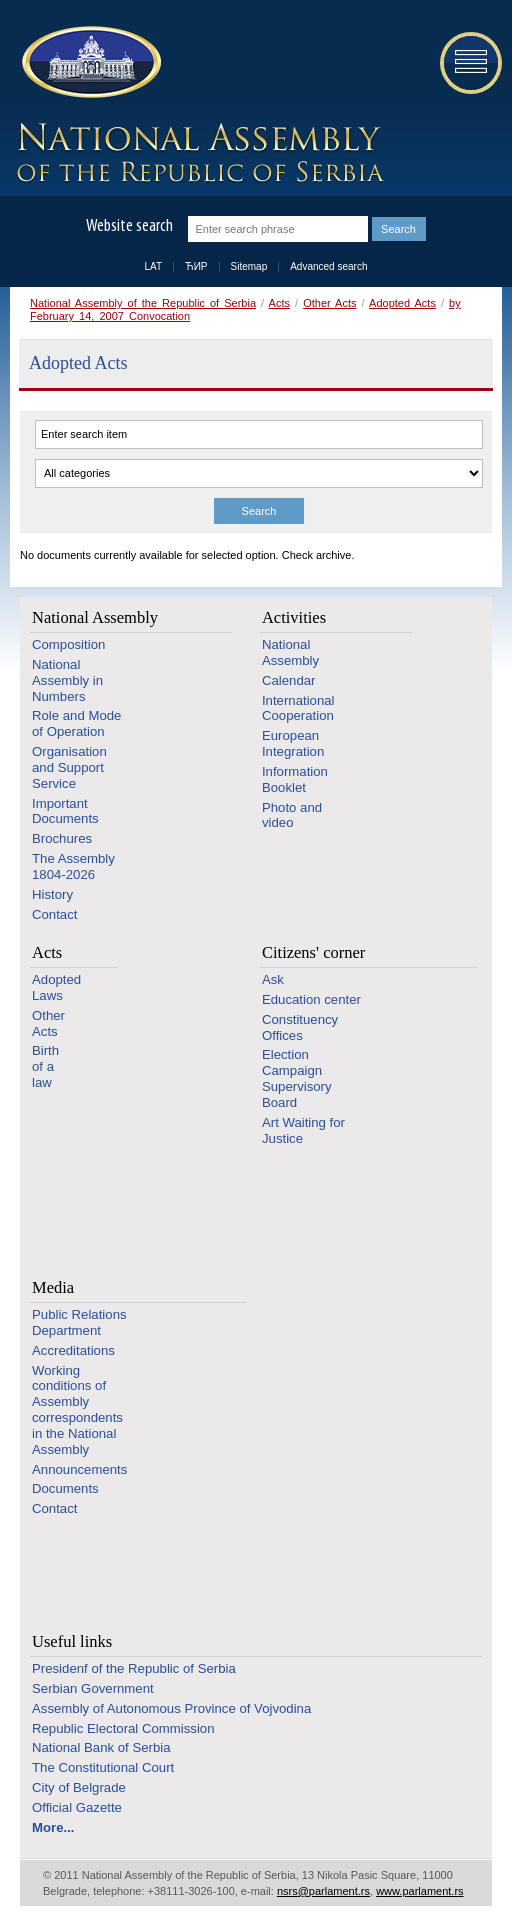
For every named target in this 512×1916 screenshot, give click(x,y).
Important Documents (65, 811)
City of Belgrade (79, 1787)
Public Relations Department (79, 1322)
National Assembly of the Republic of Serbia (143, 303)
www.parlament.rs (419, 1891)
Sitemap (249, 266)
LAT (154, 266)
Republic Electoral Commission (123, 1728)
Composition (68, 644)
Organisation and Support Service (69, 767)
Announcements (79, 1469)
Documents (65, 1488)
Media (53, 1287)
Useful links (72, 1641)
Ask (273, 979)
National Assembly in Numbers (67, 680)
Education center (311, 999)
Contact (54, 914)
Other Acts (329, 303)
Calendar (289, 680)
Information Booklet (295, 779)
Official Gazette (77, 1807)
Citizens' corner (313, 952)
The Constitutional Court (103, 1767)
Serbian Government (93, 1688)
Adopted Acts (402, 303)
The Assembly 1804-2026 (73, 866)
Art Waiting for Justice (303, 1130)
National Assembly (95, 617)
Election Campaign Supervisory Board (297, 1078)
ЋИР (196, 266)
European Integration (293, 743)
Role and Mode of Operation (76, 723)
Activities (294, 617)
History (52, 894)
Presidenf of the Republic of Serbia (134, 1668)
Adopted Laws (56, 987)
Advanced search (328, 266)
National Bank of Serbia (101, 1747)
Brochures (62, 838)
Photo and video (292, 815)
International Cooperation (298, 708)
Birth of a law (45, 1066)
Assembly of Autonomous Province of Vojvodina (171, 1708)
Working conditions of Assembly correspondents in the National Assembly (77, 1410)
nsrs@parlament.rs (323, 1891)
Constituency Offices (300, 1027)
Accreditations (73, 1350)
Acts (279, 303)
